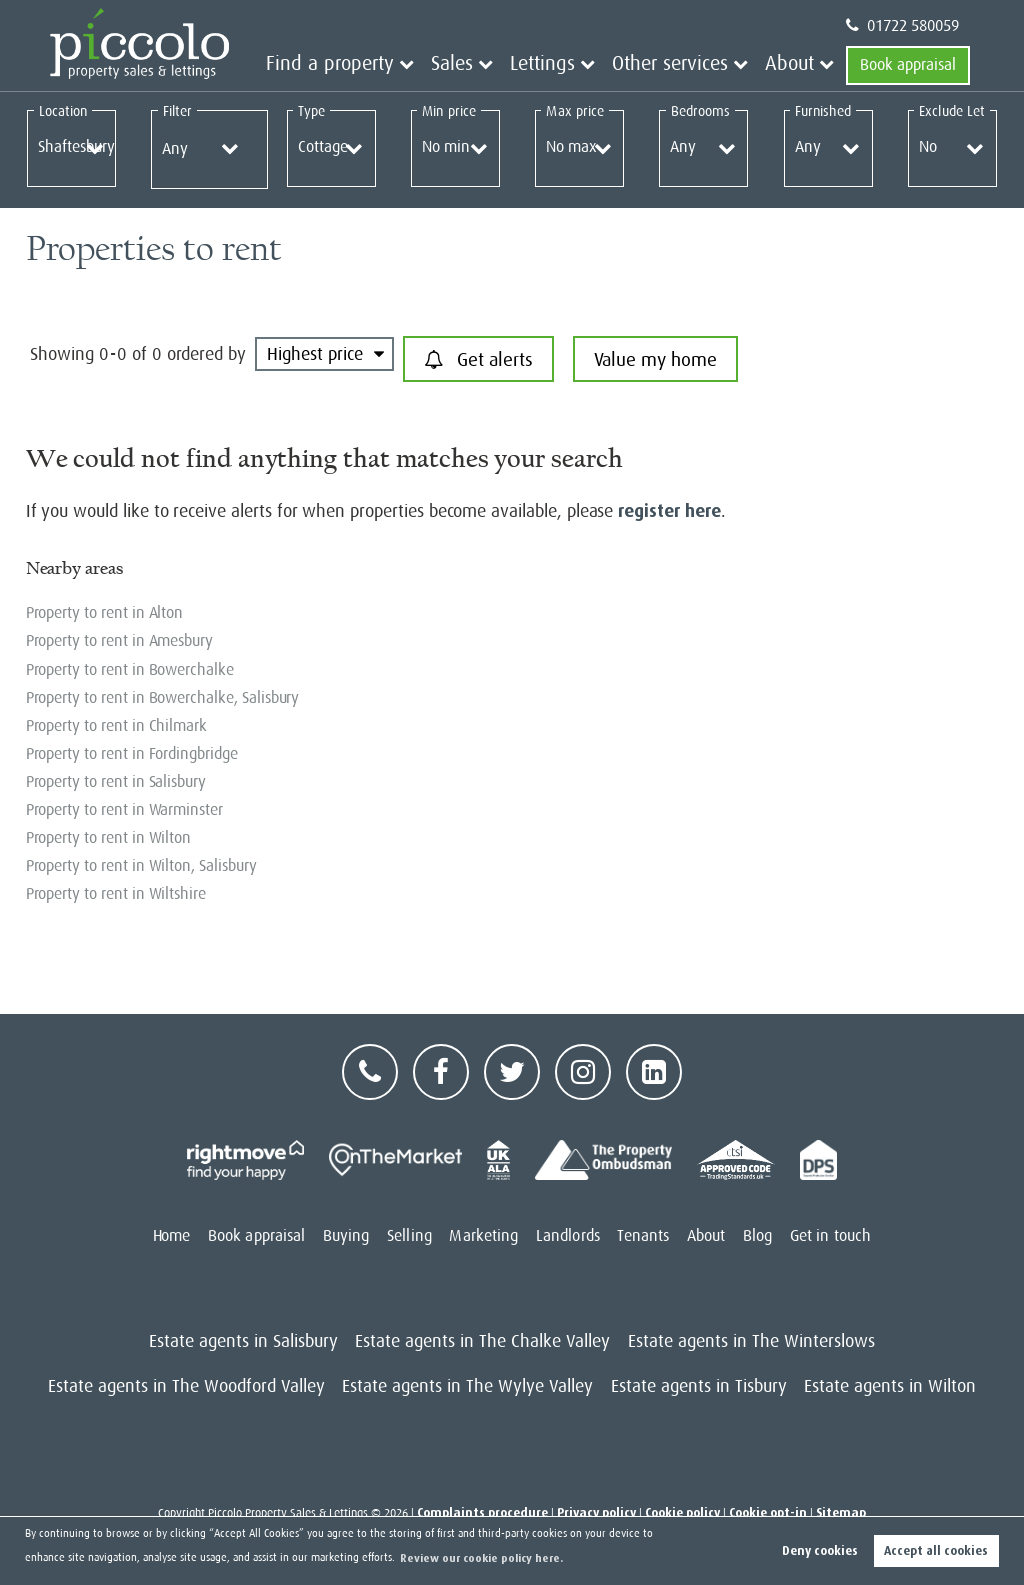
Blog (757, 1236)
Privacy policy (596, 1513)
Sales (503, 65)
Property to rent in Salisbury (116, 782)
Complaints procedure (482, 1513)
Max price (575, 111)
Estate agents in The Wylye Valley (467, 1386)
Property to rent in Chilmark (117, 726)
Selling (409, 1236)
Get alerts (478, 360)
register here (669, 511)
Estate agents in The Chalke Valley (482, 1341)
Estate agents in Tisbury (699, 1386)
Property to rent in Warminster (124, 810)
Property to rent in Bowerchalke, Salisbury (163, 698)
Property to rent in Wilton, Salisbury (141, 866)
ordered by (206, 354)
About (795, 65)
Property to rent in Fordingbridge (132, 754)
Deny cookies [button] (820, 1551)
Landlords (568, 1236)
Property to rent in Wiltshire (116, 894)
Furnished (823, 111)
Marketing (483, 1236)
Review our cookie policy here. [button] (481, 1558)
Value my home (655, 359)
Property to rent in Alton (105, 613)
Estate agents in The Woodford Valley (186, 1386)
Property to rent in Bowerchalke (130, 670)
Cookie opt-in (768, 1513)
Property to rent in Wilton (109, 838)
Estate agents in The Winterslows (751, 1341)
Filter (177, 111)
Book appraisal (908, 65)
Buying (346, 1236)
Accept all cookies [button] (936, 1551)
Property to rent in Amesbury (120, 641)
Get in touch (830, 1236)
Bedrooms (701, 111)
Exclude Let (952, 111)
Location (63, 111)
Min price (449, 111)
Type (311, 111)
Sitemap (841, 1513)
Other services (692, 65)
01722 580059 (902, 26)
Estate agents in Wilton (890, 1386)
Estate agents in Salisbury (243, 1341)
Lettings (583, 65)
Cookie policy (682, 1513)
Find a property (400, 65)
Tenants (643, 1236)
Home (171, 1236)
